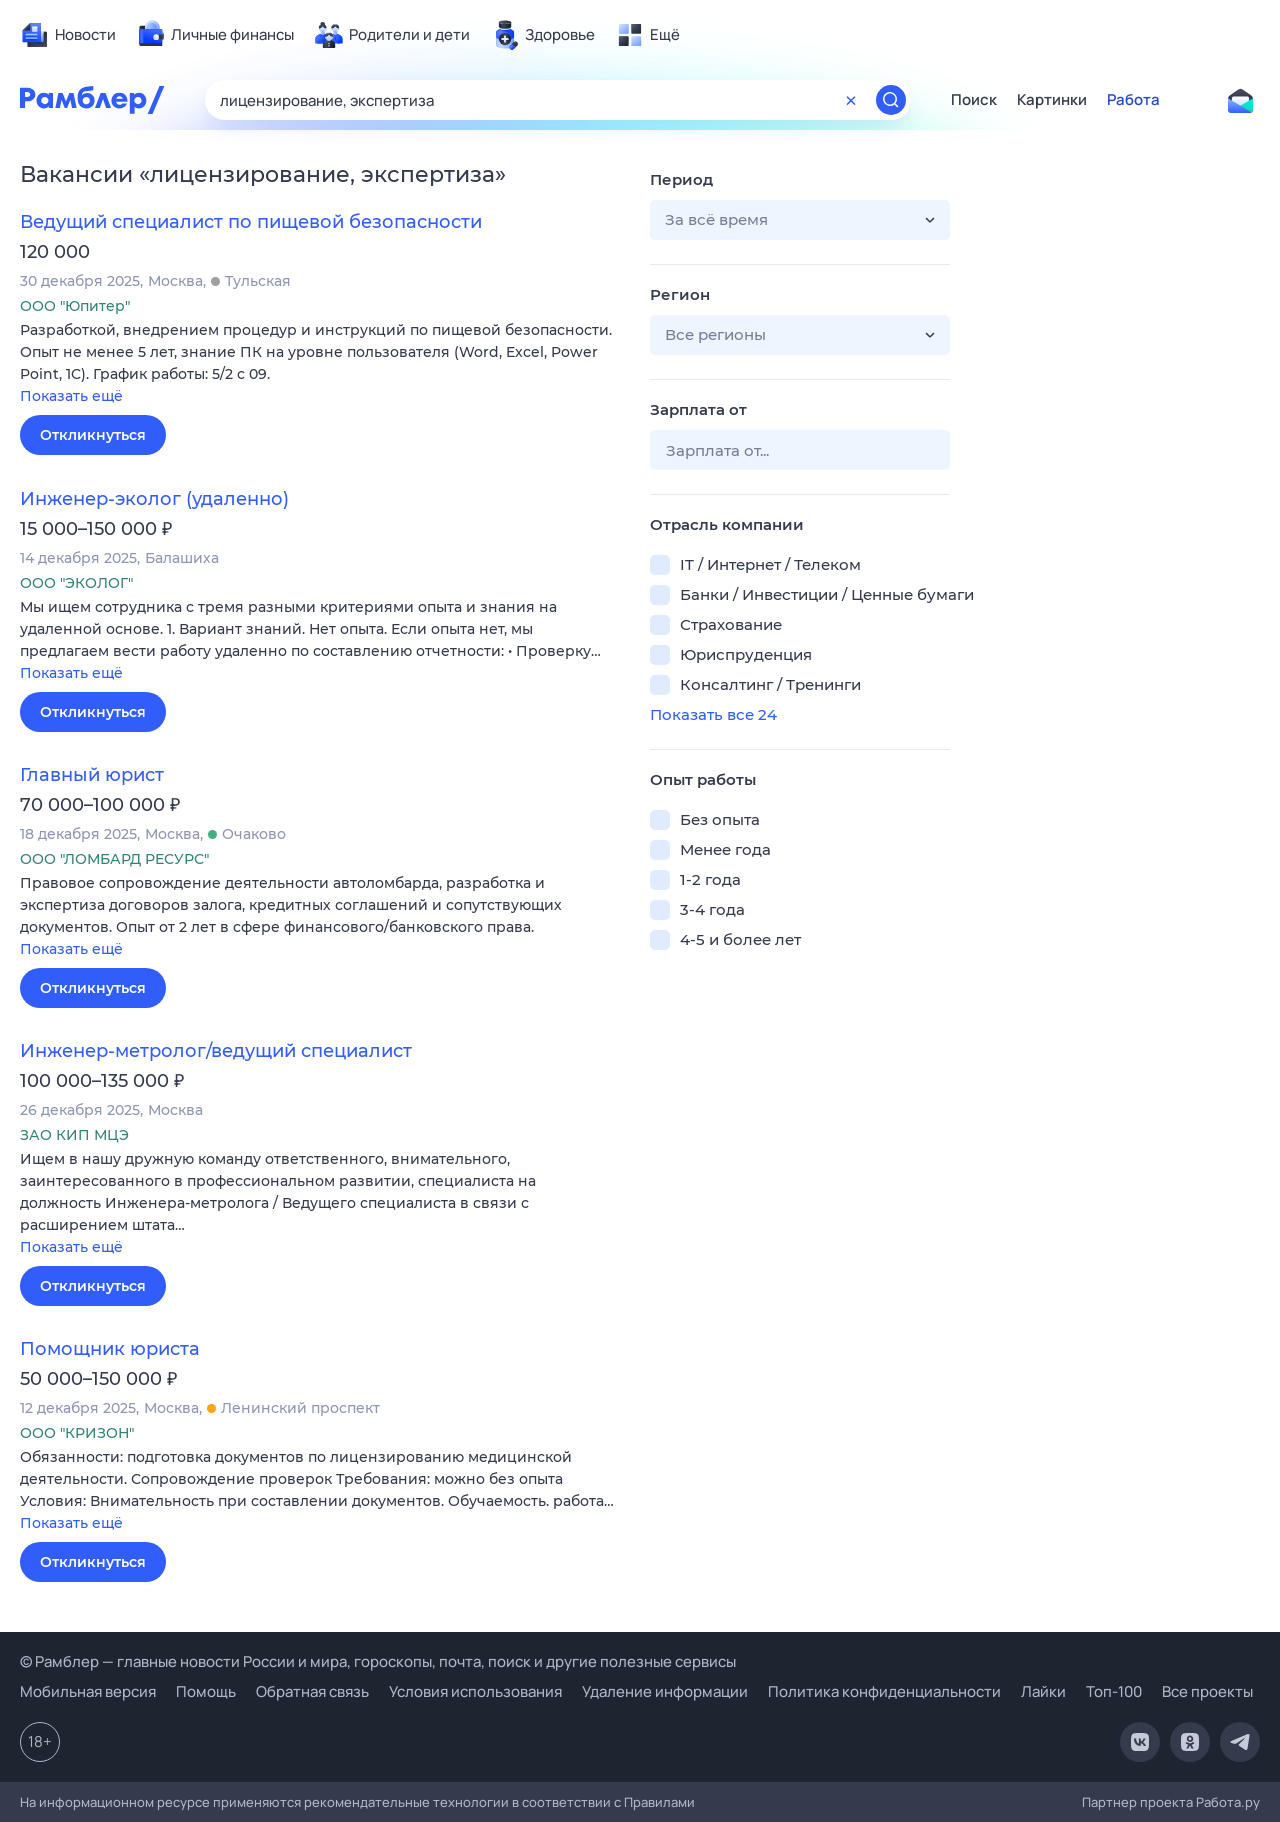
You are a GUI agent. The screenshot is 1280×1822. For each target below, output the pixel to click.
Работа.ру (1228, 1802)
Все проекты (1207, 1691)
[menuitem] (68, 35)
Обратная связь (312, 1691)
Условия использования (475, 1691)
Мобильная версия (88, 1691)
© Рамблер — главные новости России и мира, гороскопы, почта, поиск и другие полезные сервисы (378, 1661)
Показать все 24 (713, 714)
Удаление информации (665, 1691)
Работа (1133, 100)
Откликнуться (93, 435)
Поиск (974, 100)
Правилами (659, 1802)
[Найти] (891, 100)
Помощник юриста (110, 1349)
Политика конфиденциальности (884, 1691)
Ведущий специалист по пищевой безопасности (251, 222)
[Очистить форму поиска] (851, 100)
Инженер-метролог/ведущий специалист (216, 1051)
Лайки (1043, 1691)
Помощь (206, 1691)
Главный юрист (92, 775)
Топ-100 (1114, 1691)
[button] (320, 364)
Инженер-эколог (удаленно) (154, 499)
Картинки (1052, 100)
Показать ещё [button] (71, 396)
